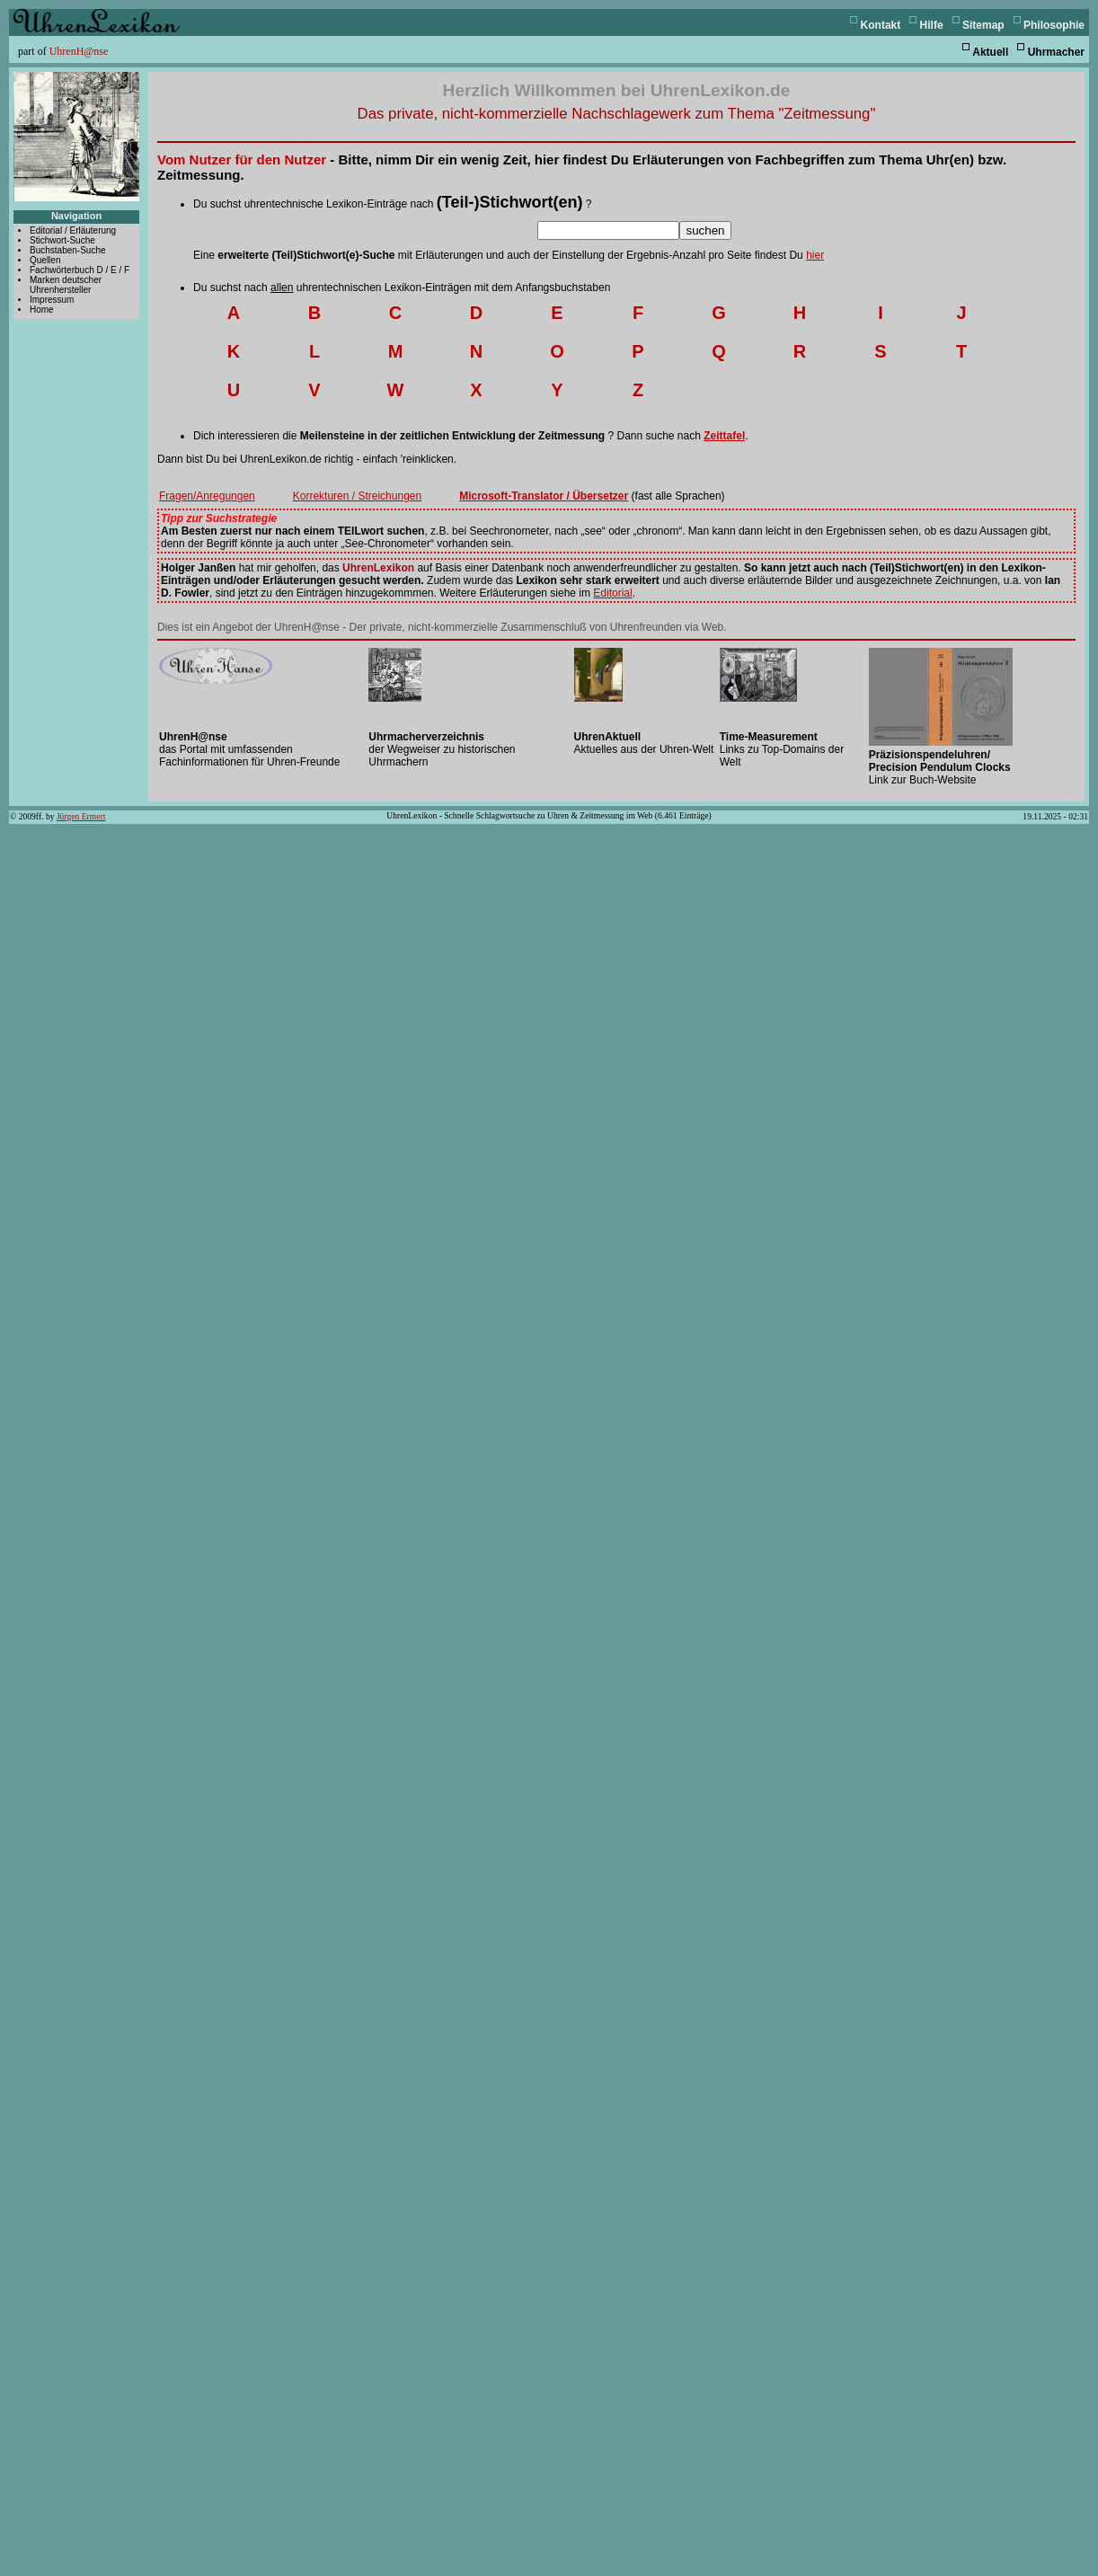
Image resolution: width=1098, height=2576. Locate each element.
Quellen (45, 260)
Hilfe (931, 25)
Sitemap (983, 25)
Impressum (52, 300)
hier (815, 255)
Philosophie (1054, 25)
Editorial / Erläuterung (73, 230)
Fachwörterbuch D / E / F (79, 270)
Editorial (612, 593)
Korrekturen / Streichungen (357, 496)
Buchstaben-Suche (68, 250)
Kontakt (881, 25)
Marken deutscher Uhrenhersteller (66, 285)
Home (42, 309)
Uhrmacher (1056, 52)
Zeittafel (724, 435)
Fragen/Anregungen (207, 496)
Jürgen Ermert (81, 816)
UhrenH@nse (79, 51)
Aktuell (990, 52)
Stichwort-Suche (62, 240)
